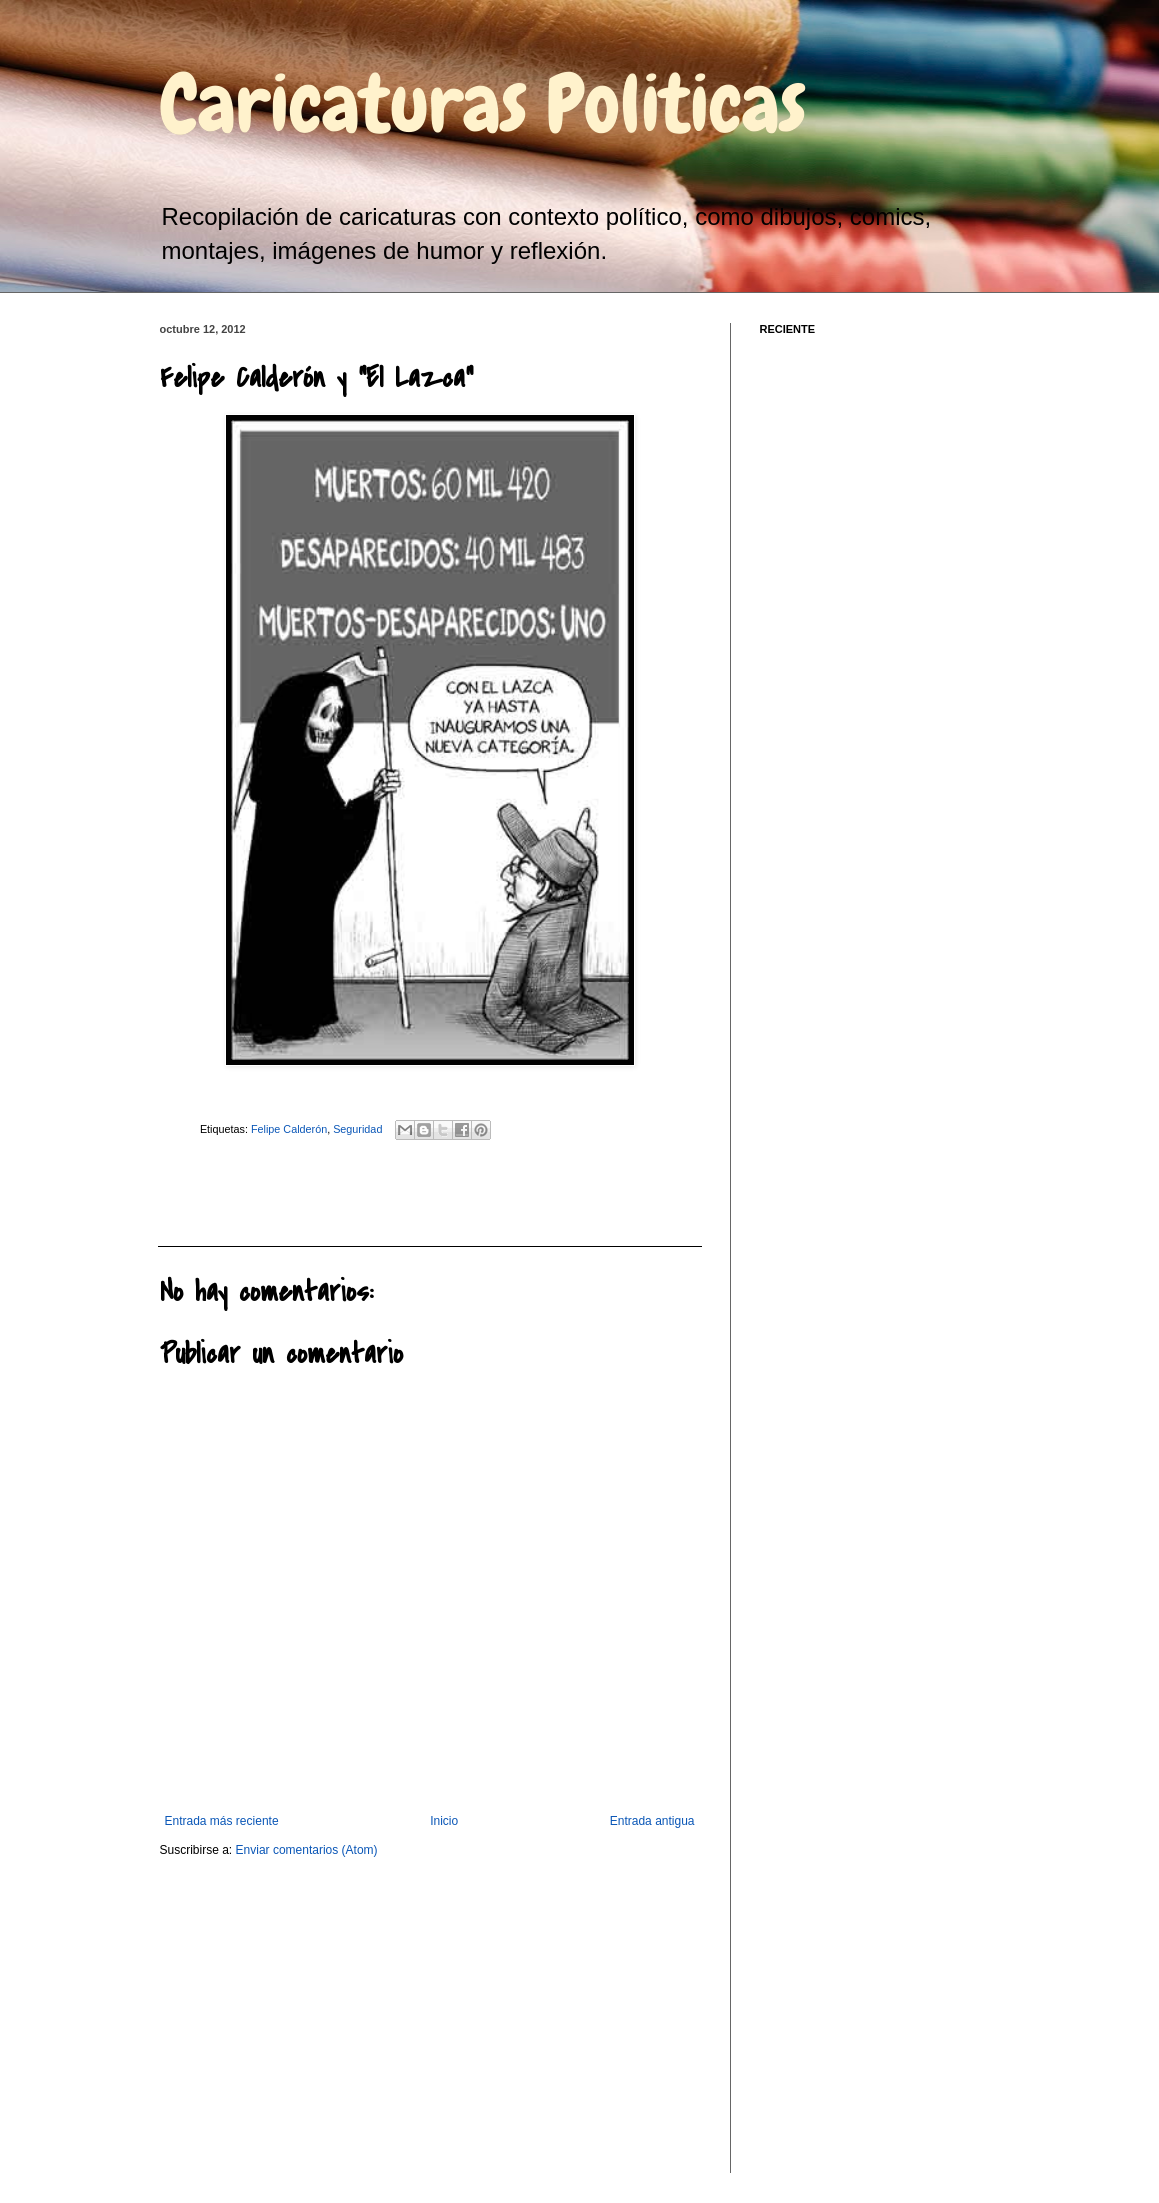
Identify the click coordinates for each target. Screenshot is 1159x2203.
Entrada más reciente (222, 1821)
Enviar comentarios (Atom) (307, 1850)
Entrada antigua (652, 1821)
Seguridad (357, 1129)
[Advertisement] (268, 1191)
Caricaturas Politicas (483, 104)
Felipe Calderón (289, 1129)
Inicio (444, 1821)
